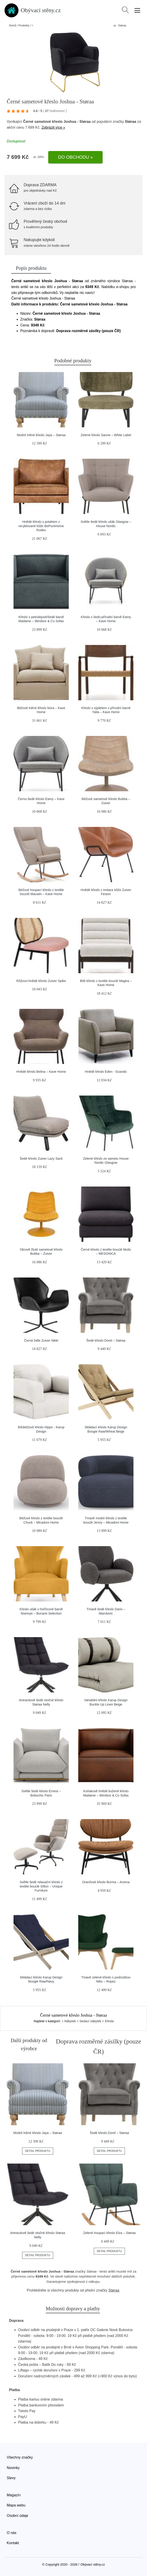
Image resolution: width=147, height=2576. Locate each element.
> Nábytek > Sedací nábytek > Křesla (88, 2021)
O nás (11, 2533)
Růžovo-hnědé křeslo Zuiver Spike (41, 981)
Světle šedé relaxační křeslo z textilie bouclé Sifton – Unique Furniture (41, 1886)
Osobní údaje (17, 2516)
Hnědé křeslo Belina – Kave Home (41, 1071)
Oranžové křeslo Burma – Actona (106, 1882)
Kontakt (13, 2543)
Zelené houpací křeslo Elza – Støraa (109, 2233)
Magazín (14, 2495)
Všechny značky (20, 2457)
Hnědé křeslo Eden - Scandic (106, 1071)
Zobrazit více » (53, 127)
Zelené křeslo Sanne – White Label (106, 435)
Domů (12, 25)
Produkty (23, 25)
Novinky (13, 2468)
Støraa (130, 121)
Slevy (11, 2478)
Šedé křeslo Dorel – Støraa (106, 1340)
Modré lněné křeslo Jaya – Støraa (41, 435)
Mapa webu (16, 2505)
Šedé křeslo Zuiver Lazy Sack (41, 1158)
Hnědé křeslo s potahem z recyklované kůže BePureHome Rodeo (41, 526)
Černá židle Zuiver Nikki (41, 1340)
